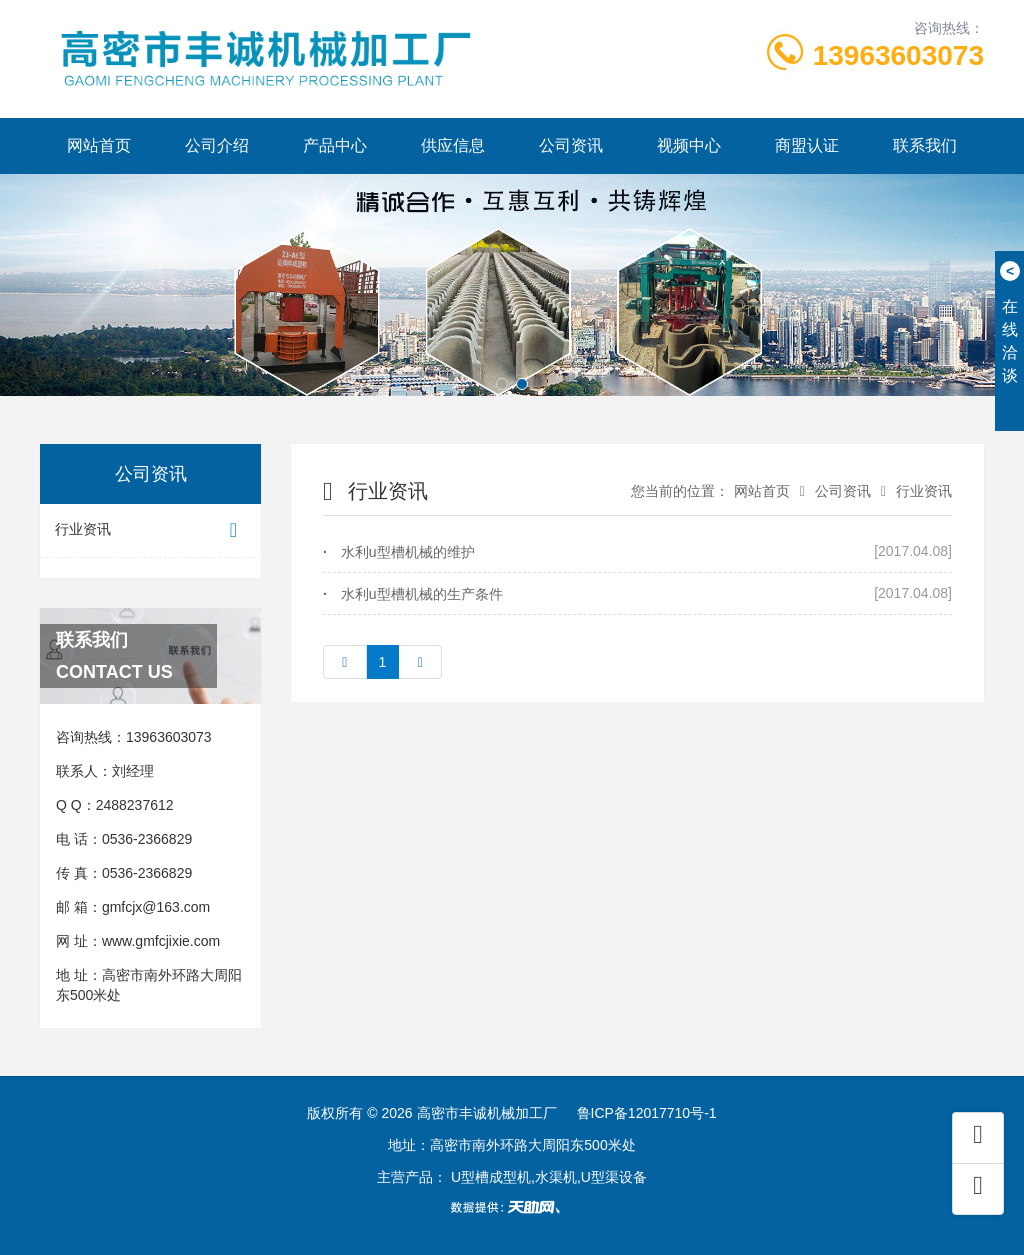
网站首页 (99, 145)
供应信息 (453, 145)
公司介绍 (217, 145)
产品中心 (335, 145)
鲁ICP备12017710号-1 (647, 1113)
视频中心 (689, 145)
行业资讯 (150, 530)
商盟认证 (807, 145)
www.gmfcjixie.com (161, 941)
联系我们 (925, 145)
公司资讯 (571, 145)
